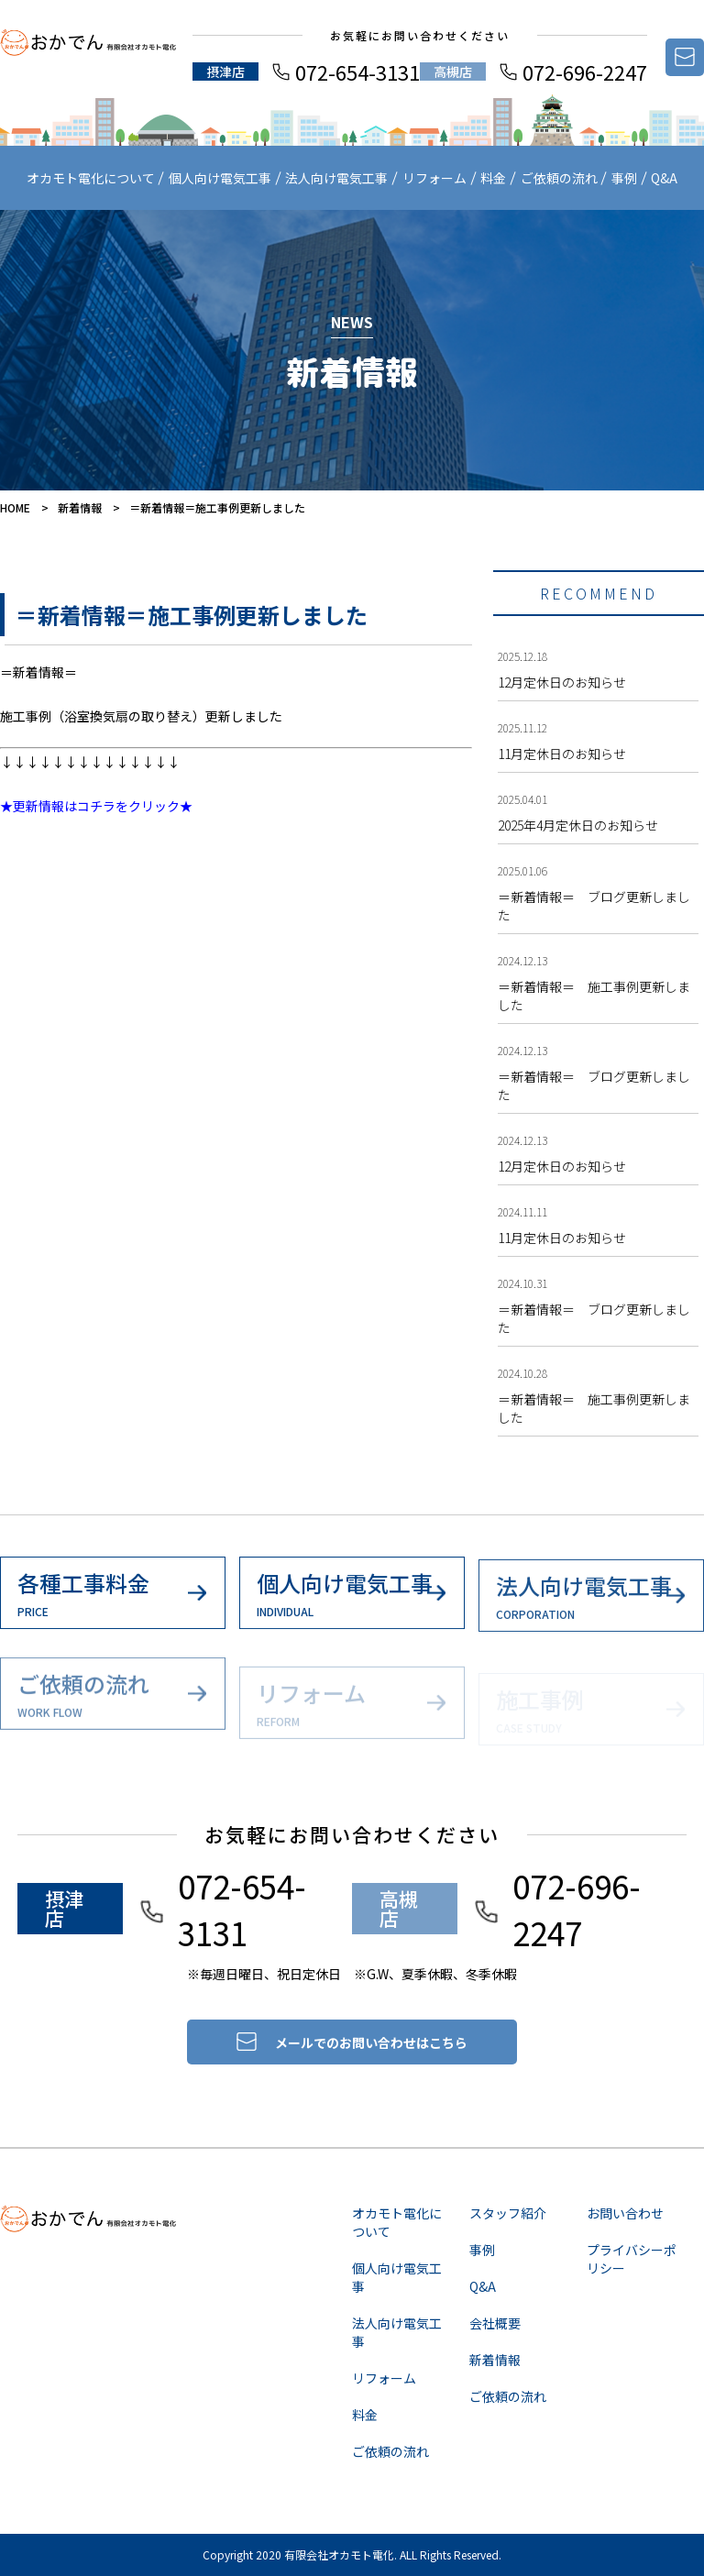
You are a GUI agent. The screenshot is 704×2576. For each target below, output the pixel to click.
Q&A (664, 178)
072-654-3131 (357, 71)
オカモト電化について (91, 178)
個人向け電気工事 (220, 178)
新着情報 (80, 507)
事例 (624, 178)
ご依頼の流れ (559, 178)
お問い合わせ (625, 2213)
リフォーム (434, 178)
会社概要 (495, 2323)
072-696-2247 (584, 71)
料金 (493, 178)
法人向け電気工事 (336, 178)
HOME (15, 507)
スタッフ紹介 (507, 2213)
